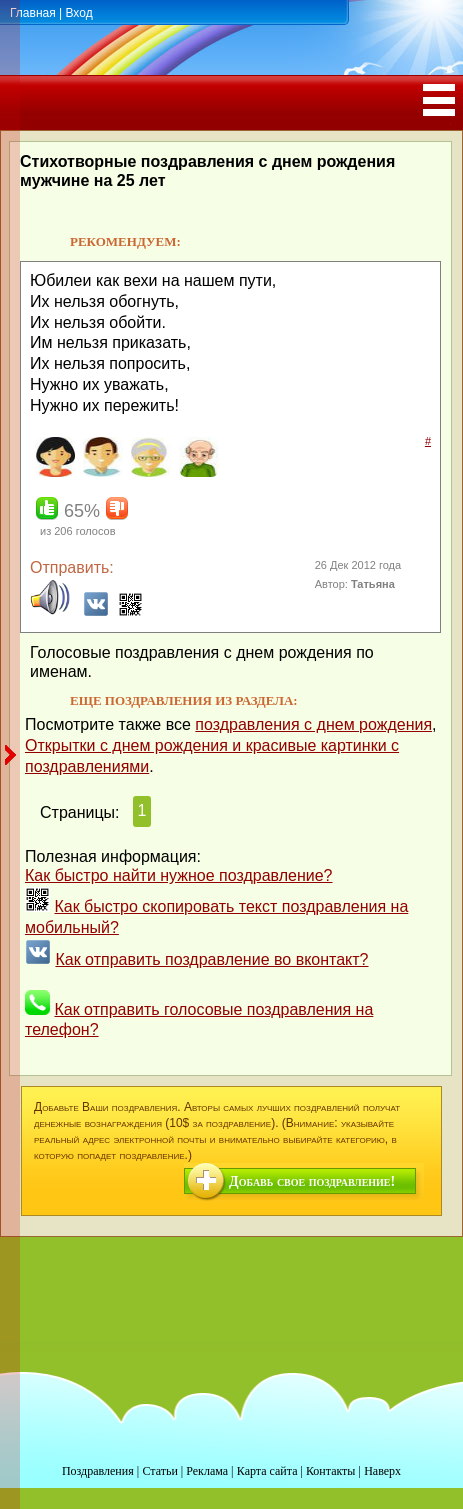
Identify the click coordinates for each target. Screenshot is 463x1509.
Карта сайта (267, 1471)
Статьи (159, 1471)
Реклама (207, 1471)
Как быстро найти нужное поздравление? (179, 875)
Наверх (382, 1471)
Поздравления (98, 1471)
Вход (78, 13)
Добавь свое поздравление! (312, 1181)
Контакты (331, 1471)
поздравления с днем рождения (313, 724)
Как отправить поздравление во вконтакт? (211, 959)
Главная (33, 13)
